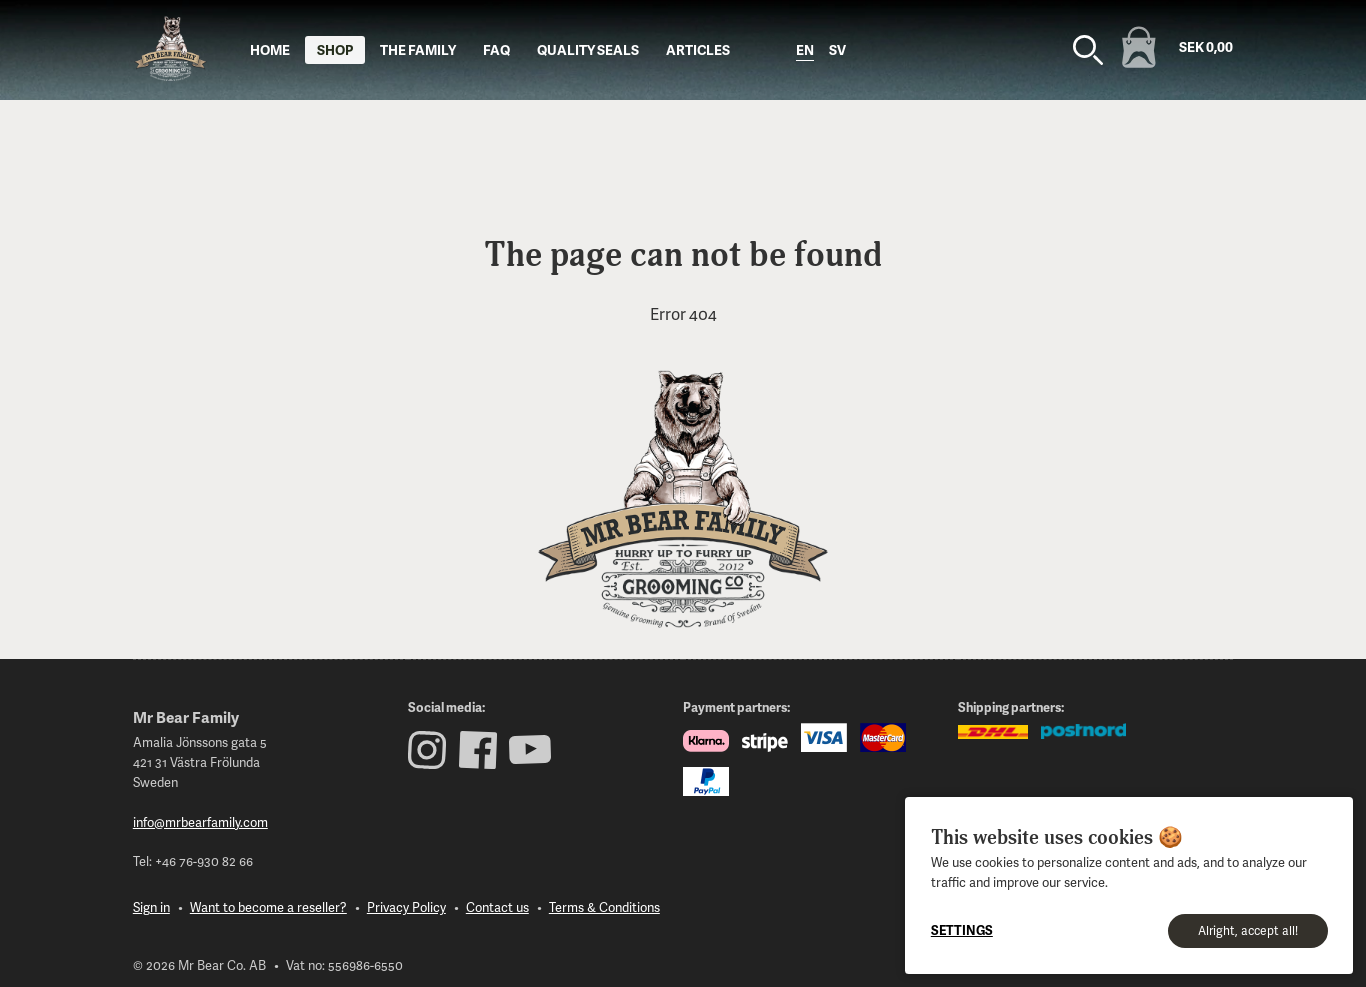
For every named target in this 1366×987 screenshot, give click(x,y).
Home (270, 49)
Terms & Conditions (604, 907)
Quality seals (588, 49)
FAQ (496, 49)
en (805, 49)
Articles (698, 49)
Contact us (497, 907)
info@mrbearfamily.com (200, 822)
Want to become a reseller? (268, 907)
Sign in (151, 907)
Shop (335, 49)
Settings (962, 930)
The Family (418, 49)
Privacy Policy (406, 907)
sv (837, 49)
